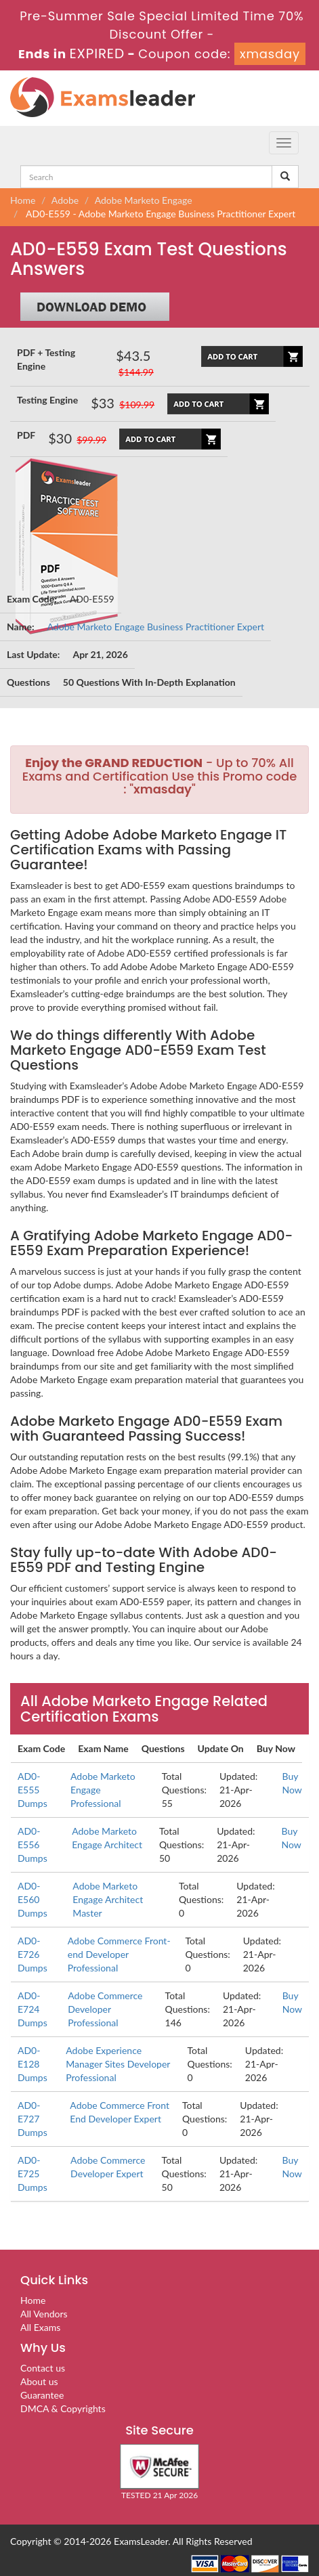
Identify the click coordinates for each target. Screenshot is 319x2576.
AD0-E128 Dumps (32, 2064)
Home (22, 200)
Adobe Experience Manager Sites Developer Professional (118, 2064)
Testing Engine (47, 400)
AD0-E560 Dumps (32, 1899)
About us (39, 2381)
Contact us (42, 2368)
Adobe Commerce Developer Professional (105, 2009)
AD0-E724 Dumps (32, 2009)
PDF (26, 435)
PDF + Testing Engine (46, 359)
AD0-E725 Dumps (32, 2173)
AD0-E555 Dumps (32, 1789)
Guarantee (42, 2395)
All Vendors (44, 2313)
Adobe (65, 200)
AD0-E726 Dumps (32, 1954)
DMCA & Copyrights (63, 2408)
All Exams (40, 2327)
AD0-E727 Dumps (32, 2118)
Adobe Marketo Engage (143, 200)
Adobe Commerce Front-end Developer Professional (119, 1954)
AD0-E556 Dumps (32, 1844)
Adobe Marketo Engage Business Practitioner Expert (156, 626)
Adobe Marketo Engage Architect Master (107, 1899)
